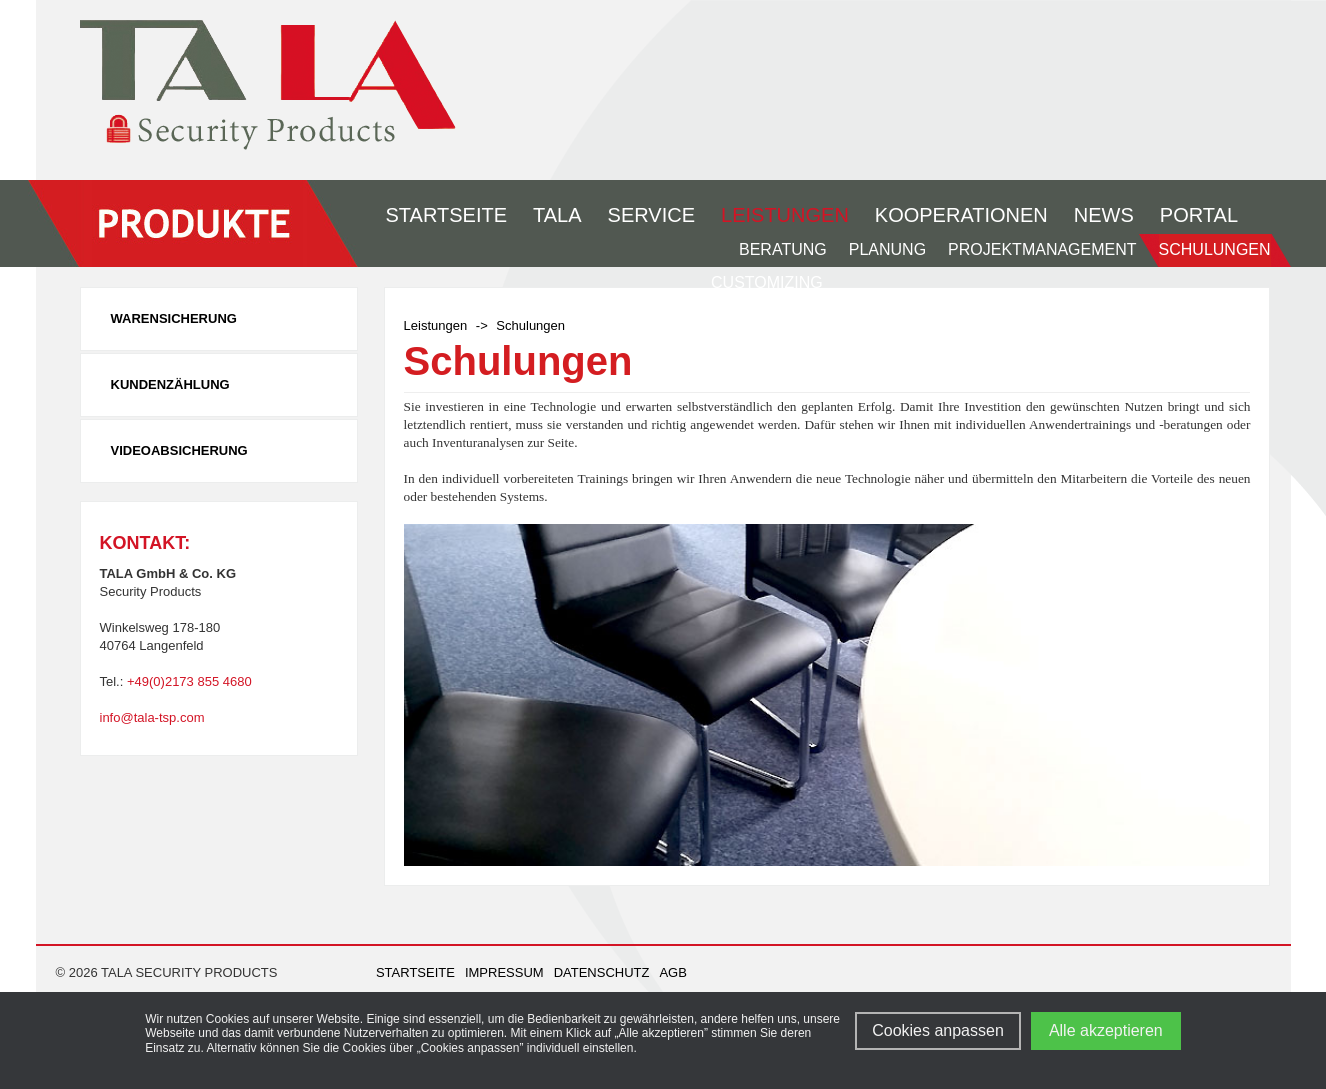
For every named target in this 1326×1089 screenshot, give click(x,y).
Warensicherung (174, 318)
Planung (887, 249)
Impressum (504, 972)
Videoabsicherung (179, 450)
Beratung (783, 249)
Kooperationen (961, 215)
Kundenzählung (170, 384)
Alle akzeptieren (1106, 1030)
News (1104, 215)
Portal (1199, 215)
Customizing (767, 282)
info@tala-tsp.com (152, 717)
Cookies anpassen (938, 1030)
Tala (557, 215)
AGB (672, 972)
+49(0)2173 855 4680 (189, 681)
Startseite (447, 215)
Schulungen (1215, 249)
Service (651, 215)
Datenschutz (602, 972)
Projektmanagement (1042, 249)
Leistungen (785, 215)
